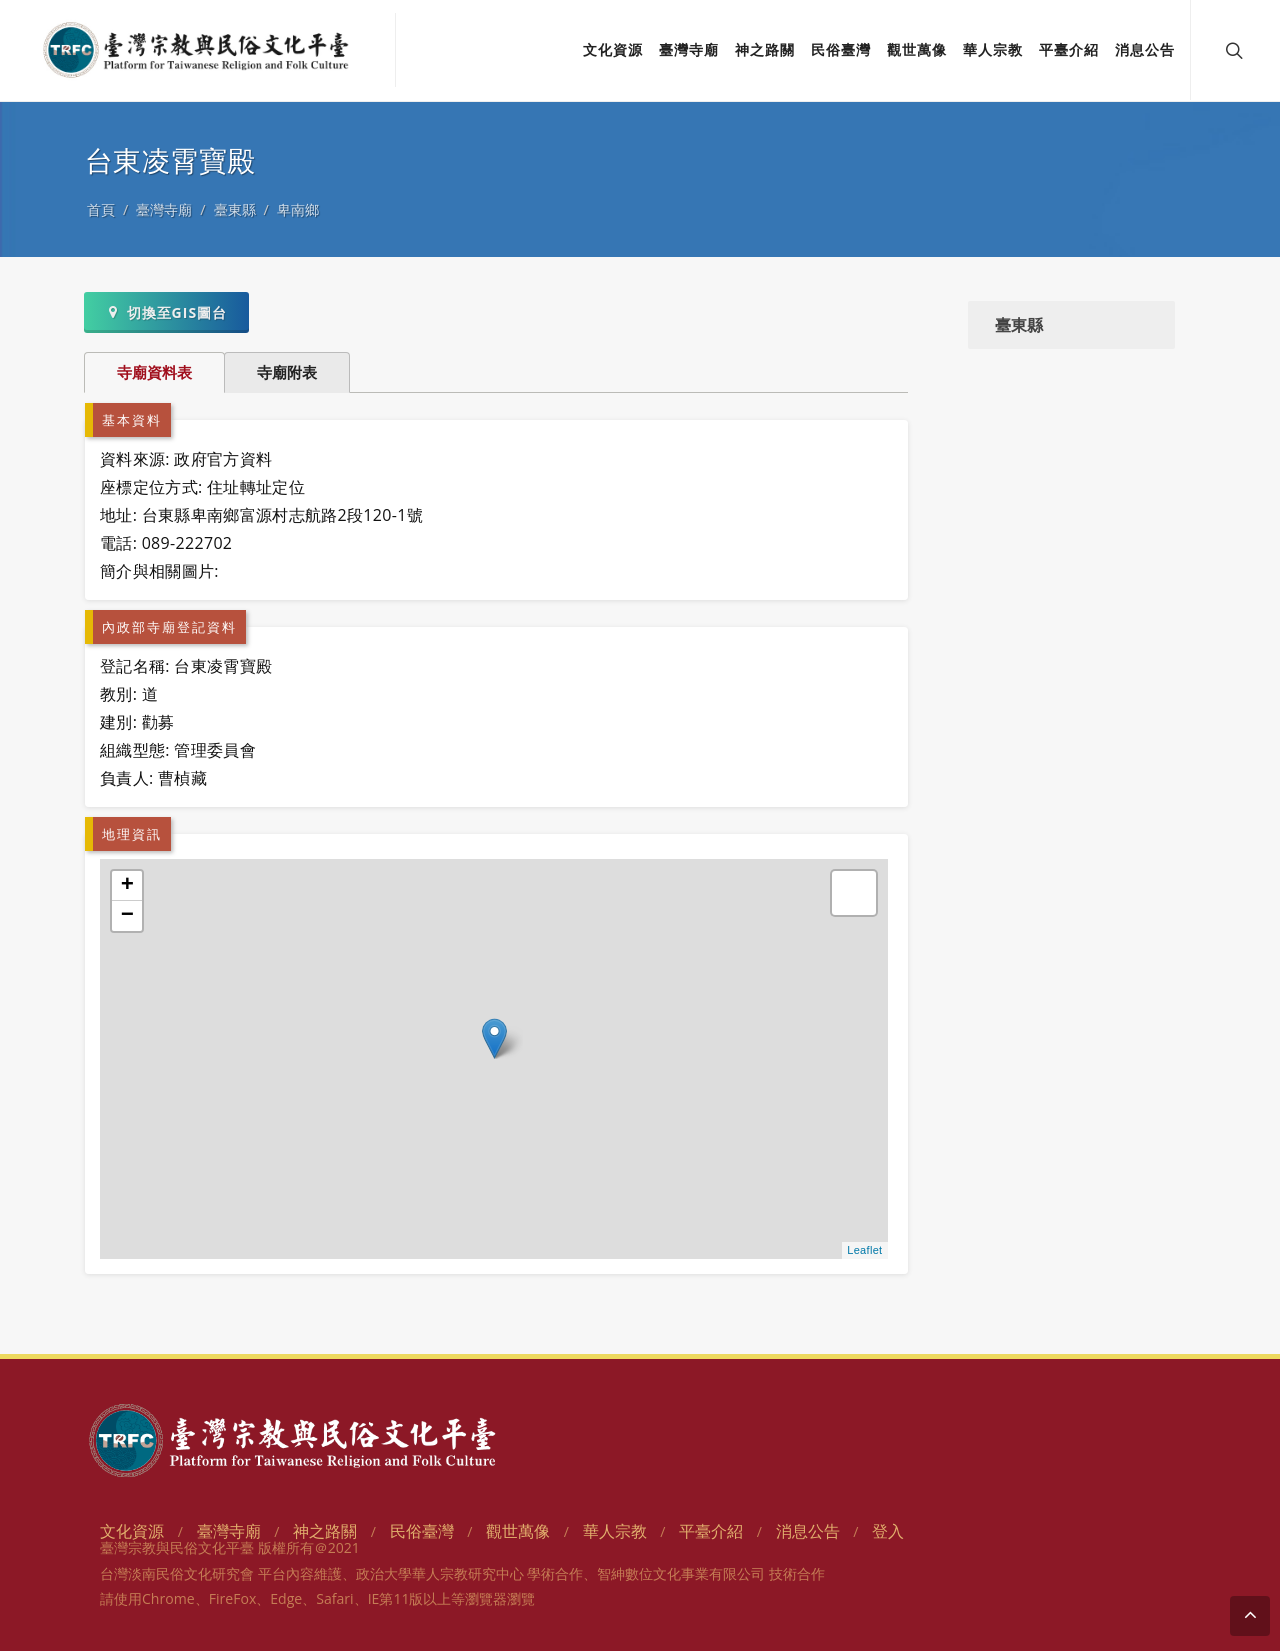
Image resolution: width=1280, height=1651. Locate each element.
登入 (888, 1531)
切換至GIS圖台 (166, 312)
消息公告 (808, 1531)
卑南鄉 (298, 209)
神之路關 (325, 1531)
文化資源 (132, 1531)
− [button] (128, 916)
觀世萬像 (518, 1531)
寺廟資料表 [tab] (154, 372)
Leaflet (864, 1250)
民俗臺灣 (422, 1531)
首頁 (101, 209)
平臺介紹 (711, 1531)
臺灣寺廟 (164, 209)
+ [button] (128, 886)
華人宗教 (615, 1531)
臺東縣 (235, 209)
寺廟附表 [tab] (287, 372)
